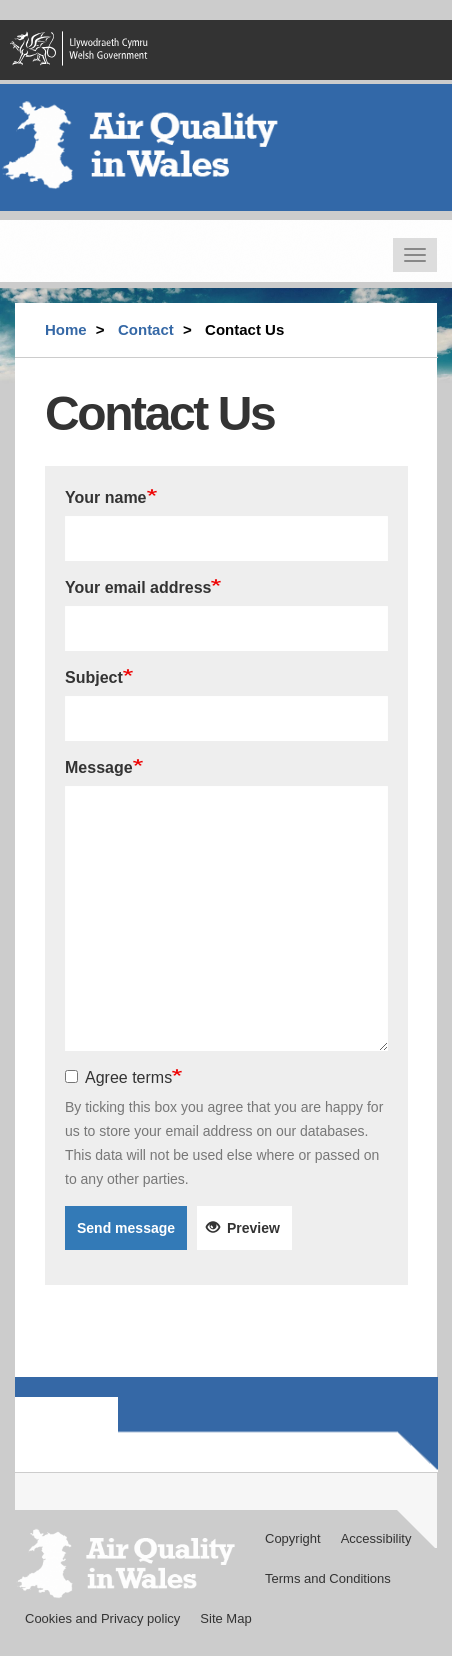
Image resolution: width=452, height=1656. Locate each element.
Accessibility (376, 1538)
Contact (146, 329)
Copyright (293, 1538)
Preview (243, 1228)
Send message (126, 1228)
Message (99, 767)
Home (66, 329)
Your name (106, 497)
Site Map (225, 1618)
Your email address (138, 587)
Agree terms (118, 1077)
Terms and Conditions (328, 1578)
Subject (94, 677)
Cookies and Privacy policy (102, 1618)
